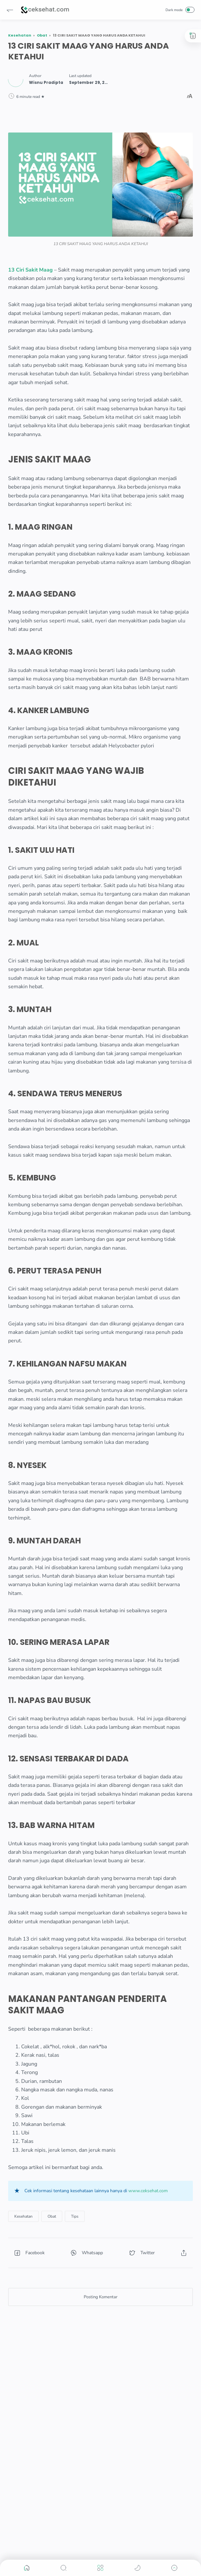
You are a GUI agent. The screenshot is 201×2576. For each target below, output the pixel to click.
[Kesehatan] (23, 2216)
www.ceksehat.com (148, 2191)
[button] (10, 10)
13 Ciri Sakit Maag (30, 269)
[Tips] (75, 2216)
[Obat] (51, 2216)
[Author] (46, 82)
